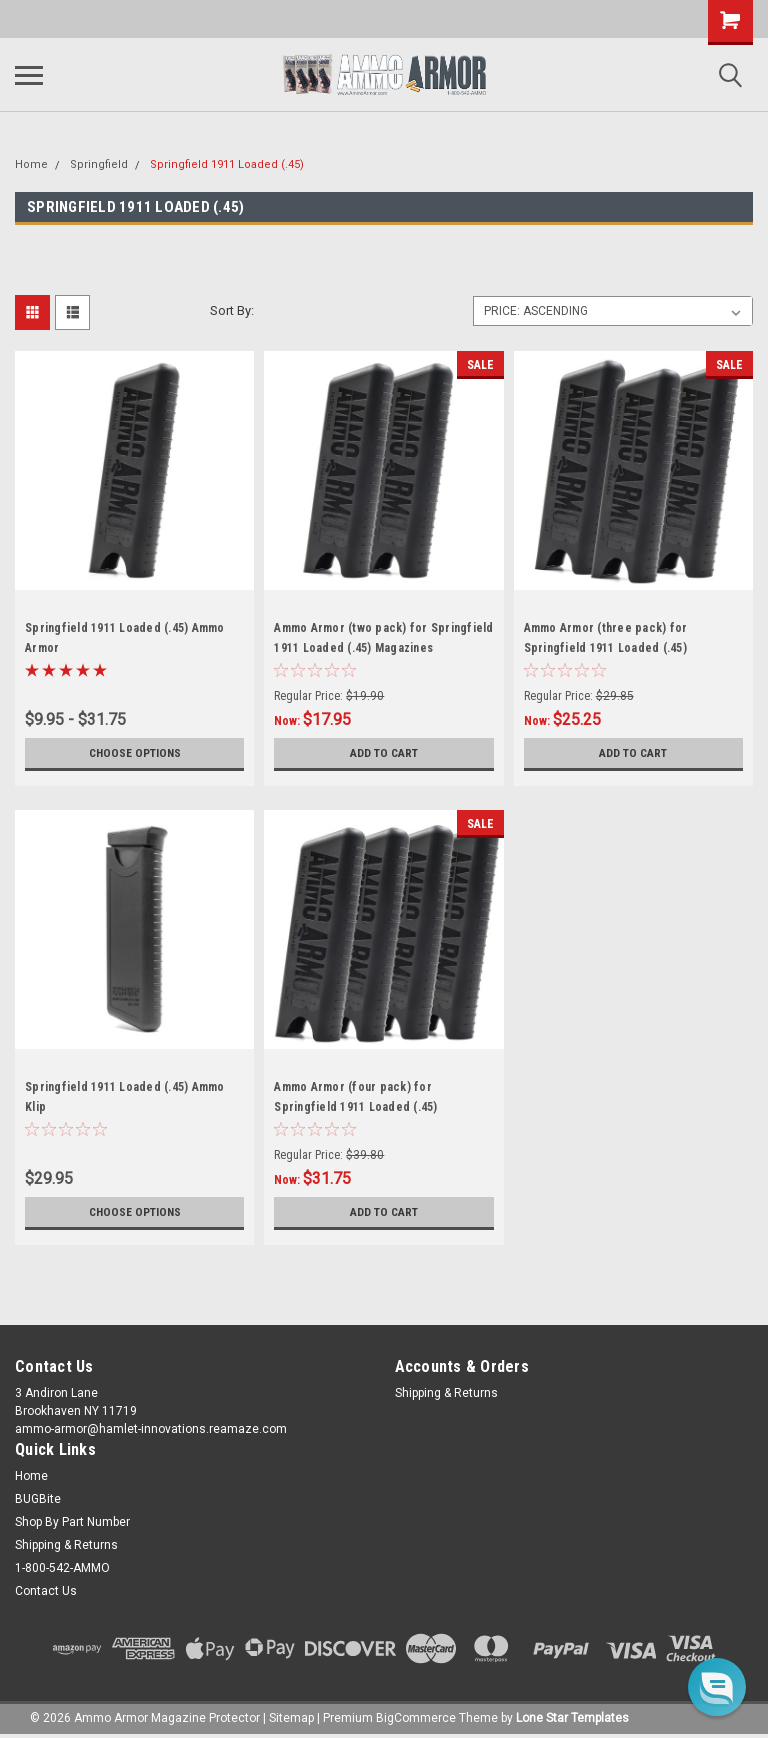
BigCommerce (416, 1718)
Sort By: (232, 310)
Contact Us (46, 1591)
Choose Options (135, 753)
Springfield (99, 164)
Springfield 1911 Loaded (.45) (227, 164)
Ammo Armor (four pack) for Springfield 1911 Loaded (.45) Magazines (355, 1107)
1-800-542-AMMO (62, 1568)
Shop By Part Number (72, 1522)
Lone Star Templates (572, 1718)
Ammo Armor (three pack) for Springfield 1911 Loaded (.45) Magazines (606, 648)
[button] (717, 1687)
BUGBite (38, 1499)
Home (31, 164)
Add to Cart (383, 753)
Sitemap (291, 1718)
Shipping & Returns (446, 1393)
